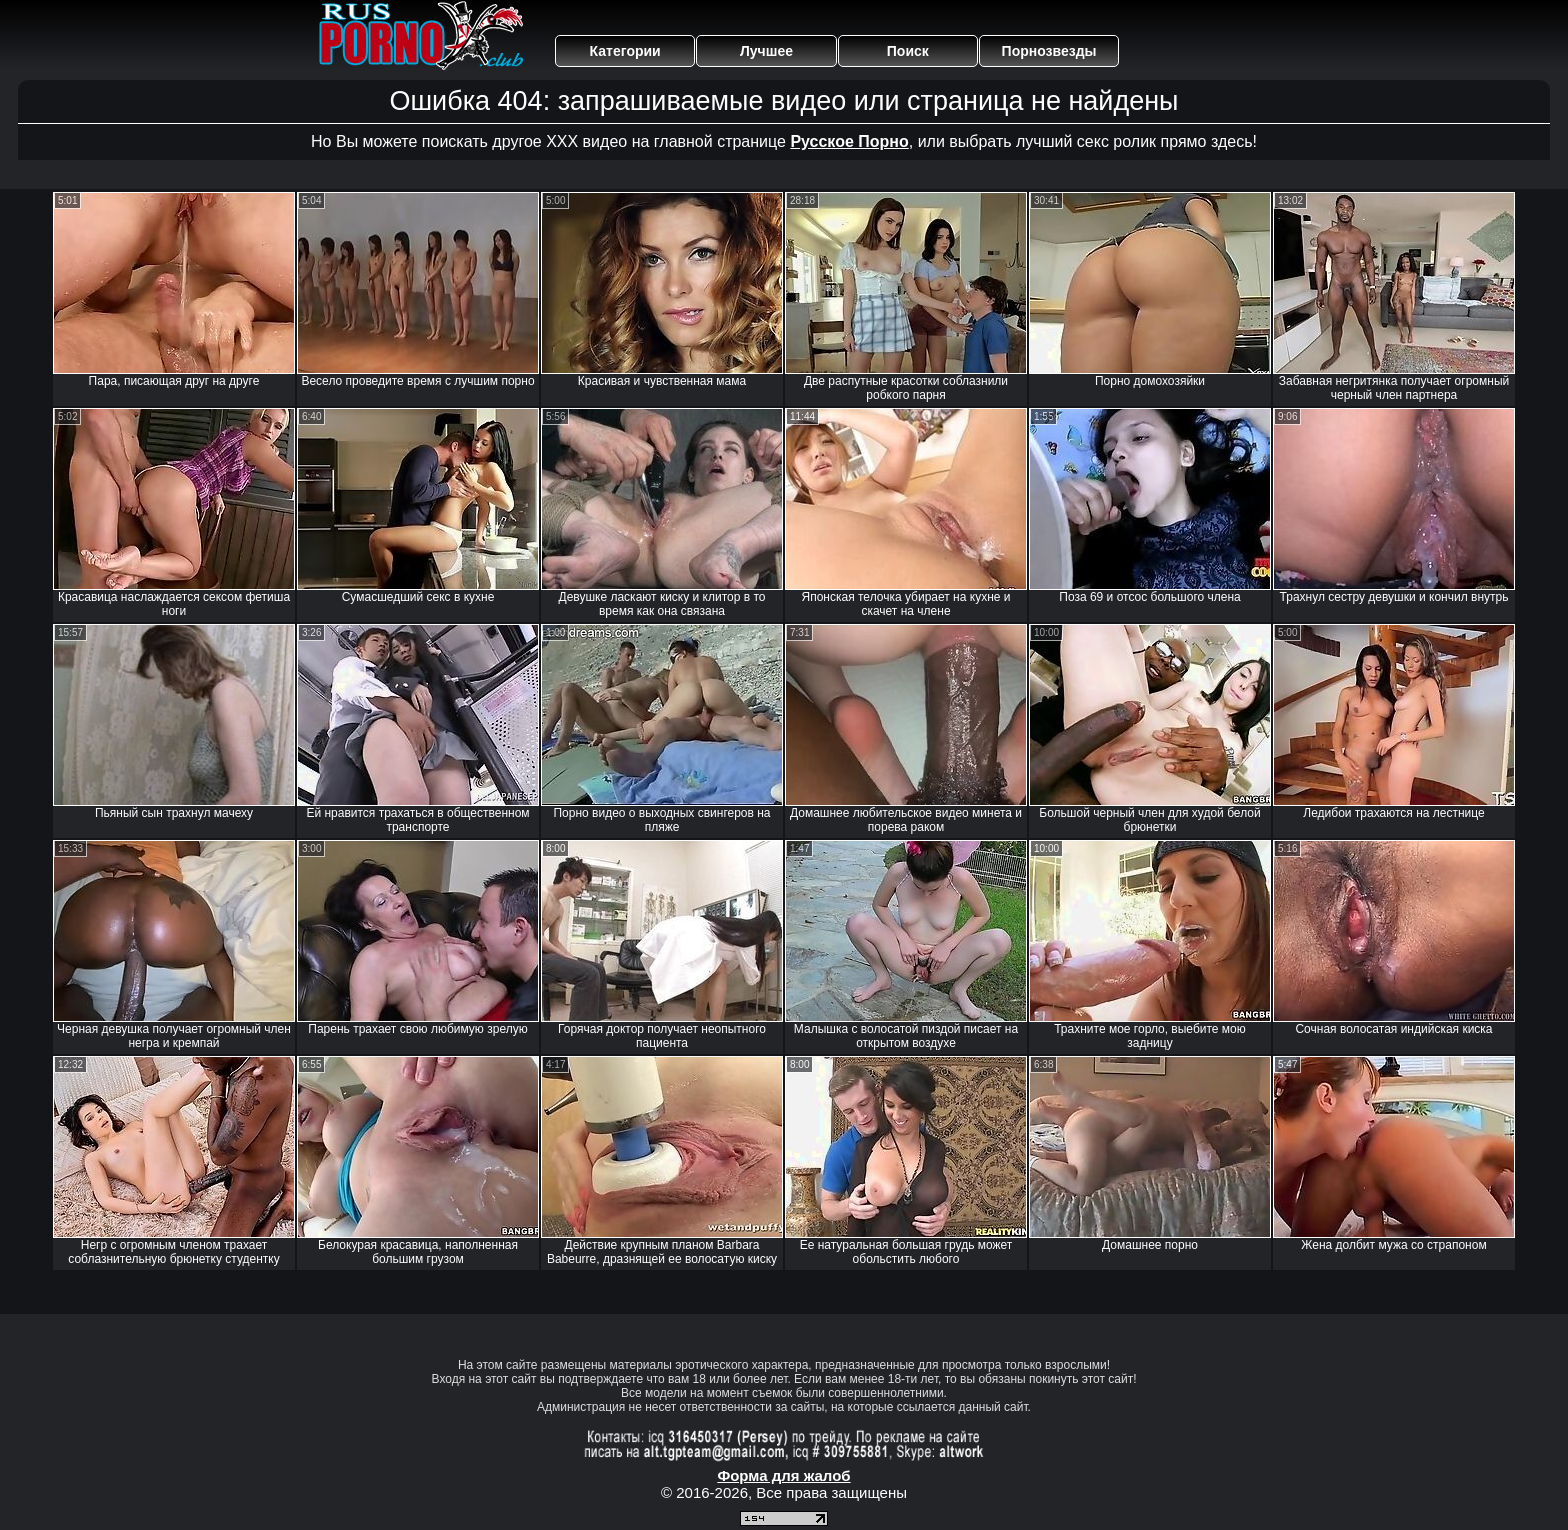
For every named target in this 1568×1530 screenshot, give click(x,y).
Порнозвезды (1049, 51)
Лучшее (766, 51)
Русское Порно (849, 141)
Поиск (908, 51)
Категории (625, 51)
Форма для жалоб (783, 1475)
